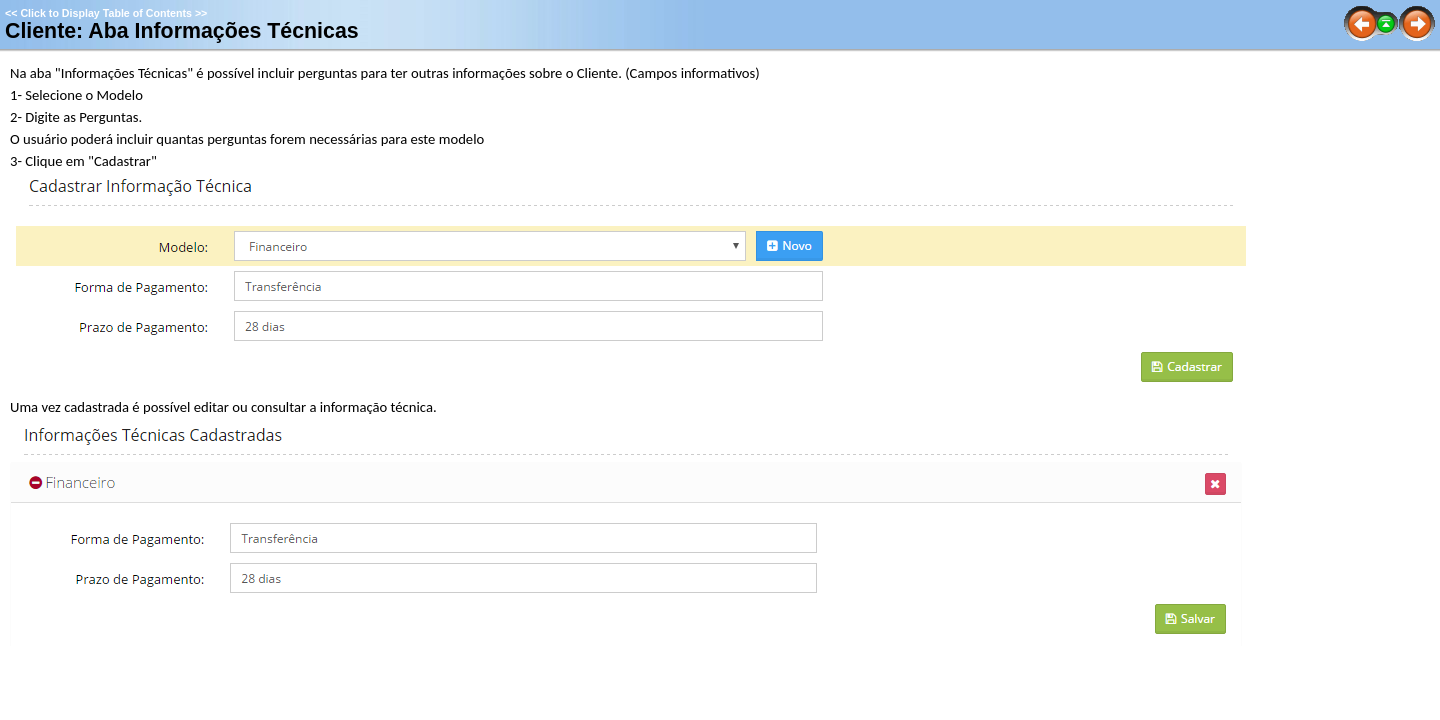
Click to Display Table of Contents (106, 13)
